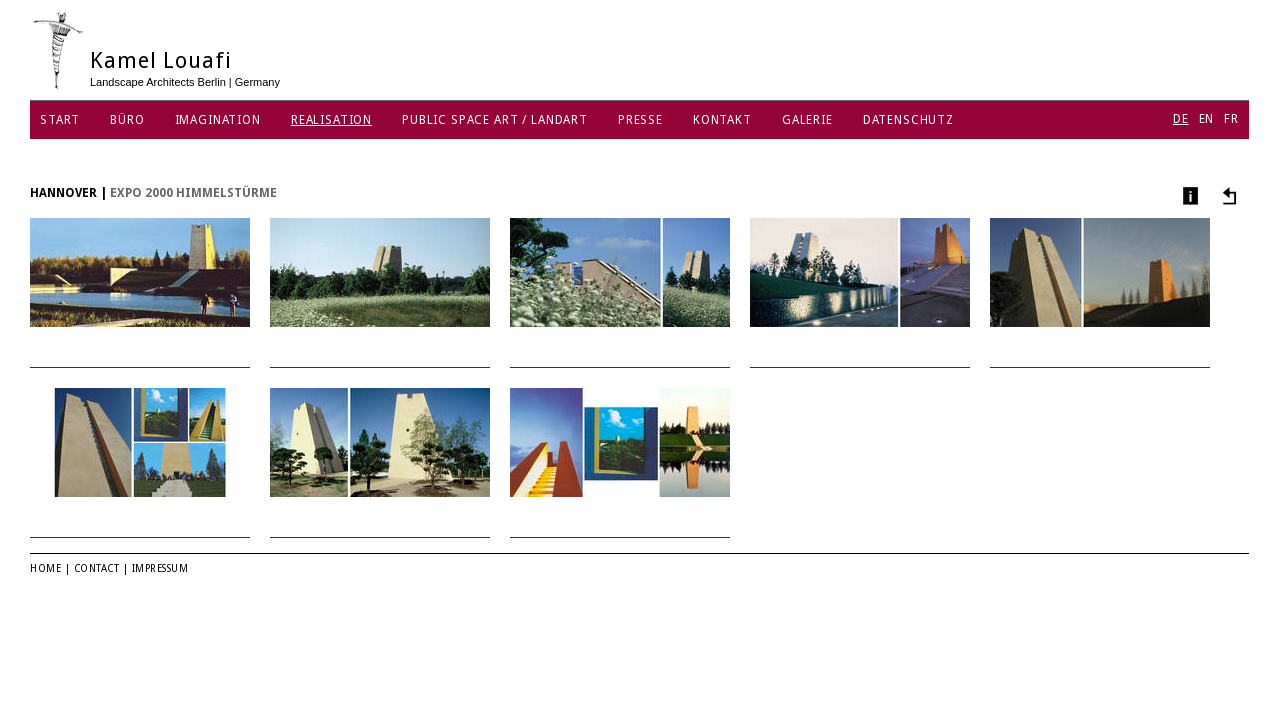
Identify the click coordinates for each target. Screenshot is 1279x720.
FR (1231, 119)
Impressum (160, 568)
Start (60, 120)
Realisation (331, 120)
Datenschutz (908, 120)
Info (1188, 195)
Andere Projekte (1226, 195)
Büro (127, 120)
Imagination (218, 120)
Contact (97, 568)
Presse (640, 120)
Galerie (807, 120)
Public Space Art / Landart (495, 120)
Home (45, 568)
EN (1207, 119)
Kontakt (722, 120)
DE (1181, 119)
